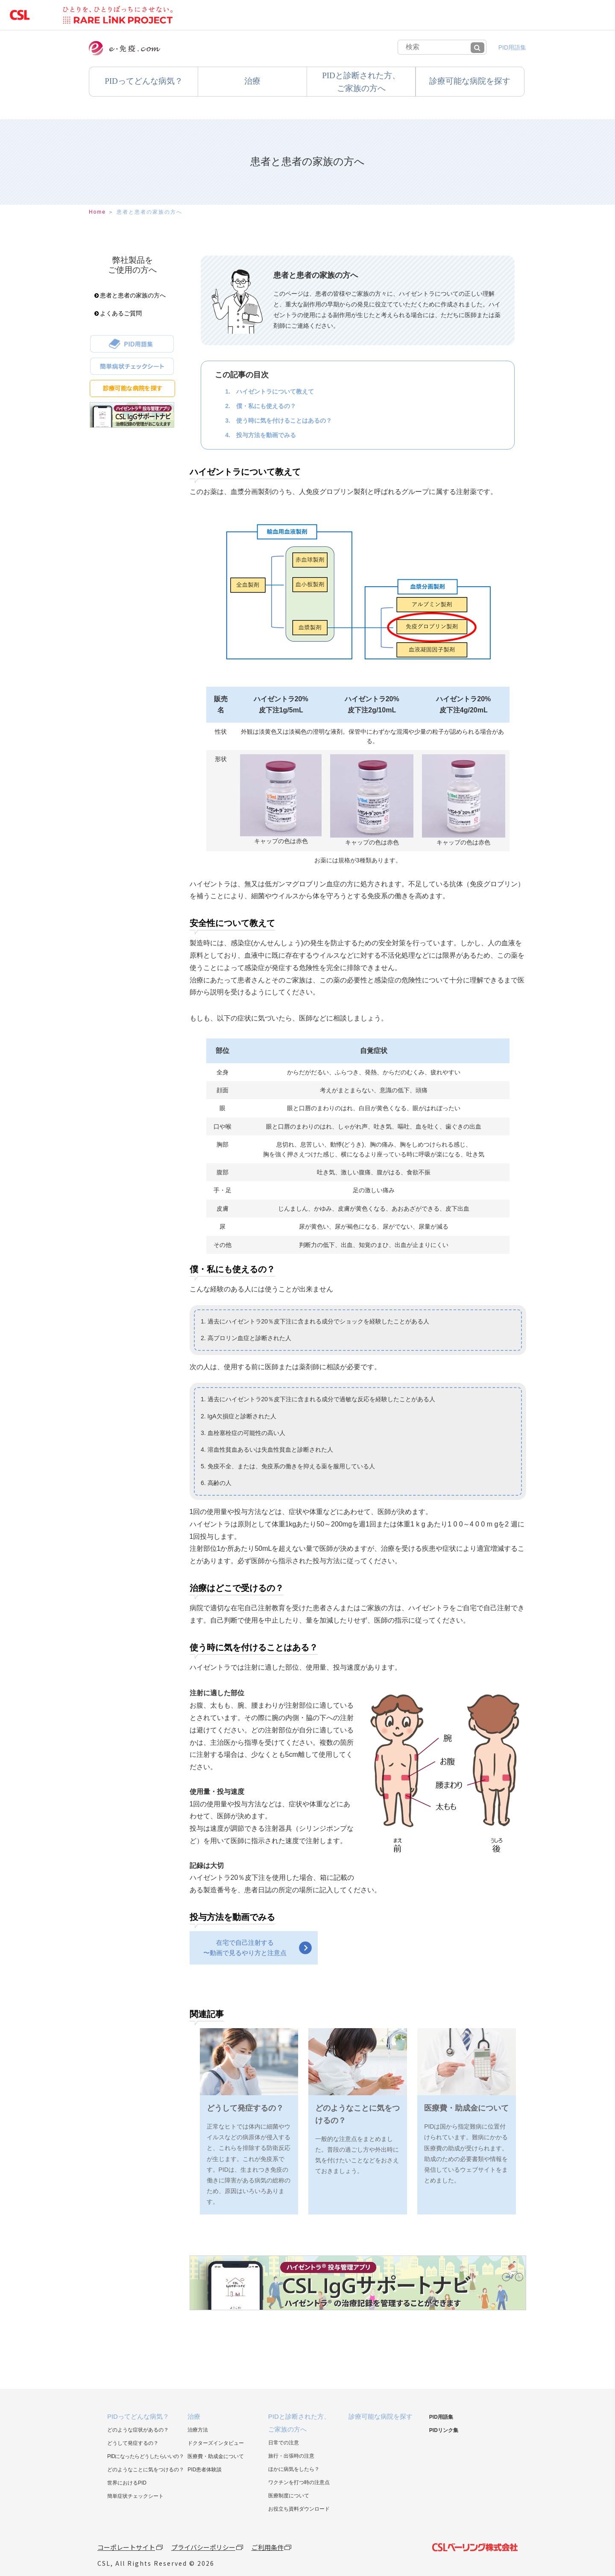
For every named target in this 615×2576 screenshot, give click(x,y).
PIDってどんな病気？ (138, 2416)
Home (97, 212)
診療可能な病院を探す (469, 80)
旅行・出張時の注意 (291, 2456)
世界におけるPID (126, 2483)
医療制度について (288, 2496)
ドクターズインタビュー (215, 2443)
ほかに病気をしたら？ (293, 2469)
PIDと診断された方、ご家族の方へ (361, 82)
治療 (252, 80)
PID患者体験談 (204, 2470)
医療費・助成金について (215, 2456)
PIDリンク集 (443, 2430)
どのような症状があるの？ (138, 2430)
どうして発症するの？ (132, 2443)
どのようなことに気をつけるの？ (145, 2470)
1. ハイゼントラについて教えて (269, 391)
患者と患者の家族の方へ (149, 212)
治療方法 (197, 2430)
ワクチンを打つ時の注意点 (299, 2482)
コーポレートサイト (126, 2547)
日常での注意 (283, 2443)
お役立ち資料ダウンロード (299, 2509)
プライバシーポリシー (203, 2547)
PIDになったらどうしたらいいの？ (145, 2456)
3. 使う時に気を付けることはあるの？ (278, 420)
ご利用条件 (268, 2547)
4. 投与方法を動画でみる (260, 435)
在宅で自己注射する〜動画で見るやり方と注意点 (245, 1947)
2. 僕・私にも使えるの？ (260, 406)
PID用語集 (512, 47)
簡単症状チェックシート (135, 2496)
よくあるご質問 (118, 313)
